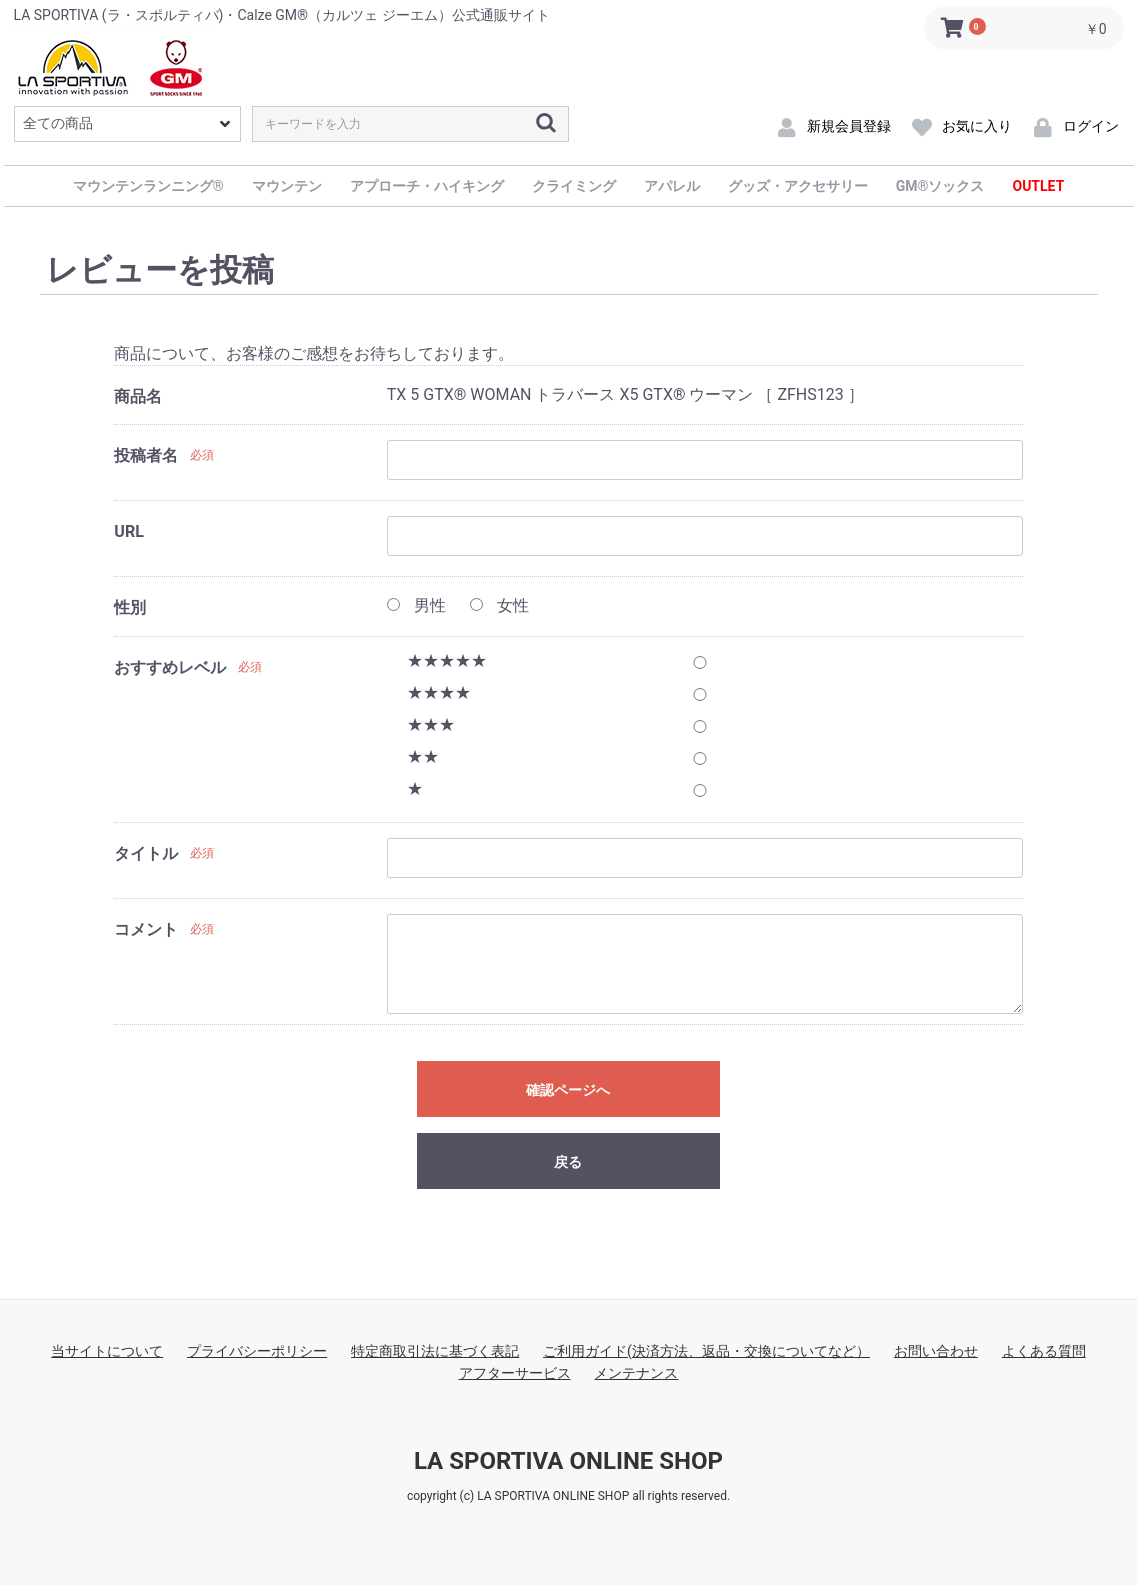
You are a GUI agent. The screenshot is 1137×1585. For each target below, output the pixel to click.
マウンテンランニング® (148, 186)
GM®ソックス (940, 186)
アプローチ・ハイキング (427, 186)
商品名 (138, 396)
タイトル (146, 853)
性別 (130, 607)
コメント (146, 929)
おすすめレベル (170, 667)
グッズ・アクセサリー (798, 186)
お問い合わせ (936, 1351)
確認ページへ (568, 1090)
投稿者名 (146, 455)
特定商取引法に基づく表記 (435, 1351)
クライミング (574, 186)
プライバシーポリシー (257, 1351)
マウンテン (287, 186)
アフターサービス (515, 1373)
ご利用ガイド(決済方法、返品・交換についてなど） (706, 1351)
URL (128, 531)
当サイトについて (107, 1351)
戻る (568, 1162)
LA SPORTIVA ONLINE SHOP (568, 1461)
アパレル (672, 186)
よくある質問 (1044, 1351)
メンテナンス (636, 1373)
